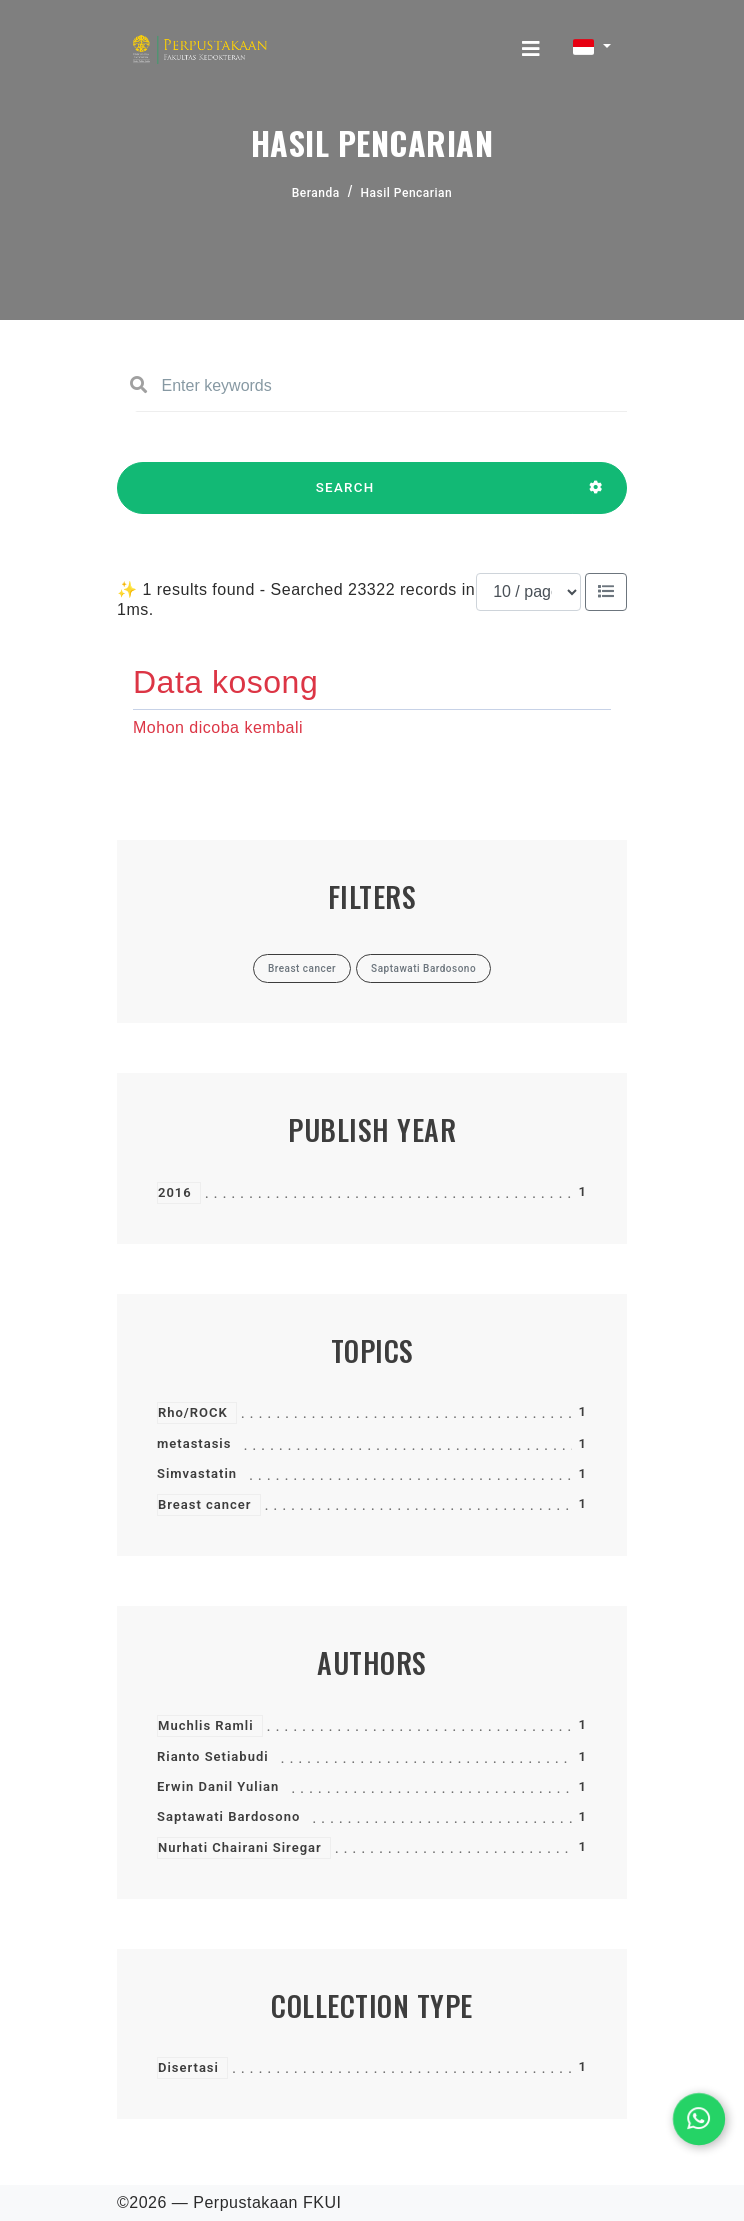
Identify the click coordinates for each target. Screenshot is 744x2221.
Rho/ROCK (193, 1412)
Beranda (316, 193)
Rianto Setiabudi (213, 1756)
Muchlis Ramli (206, 1725)
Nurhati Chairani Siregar (240, 1847)
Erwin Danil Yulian (218, 1786)
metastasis (194, 1443)
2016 (175, 1192)
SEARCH (345, 497)
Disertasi (188, 2067)
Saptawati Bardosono (228, 1816)
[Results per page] (528, 592)
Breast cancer (205, 1504)
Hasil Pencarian (407, 193)
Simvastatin (197, 1473)
